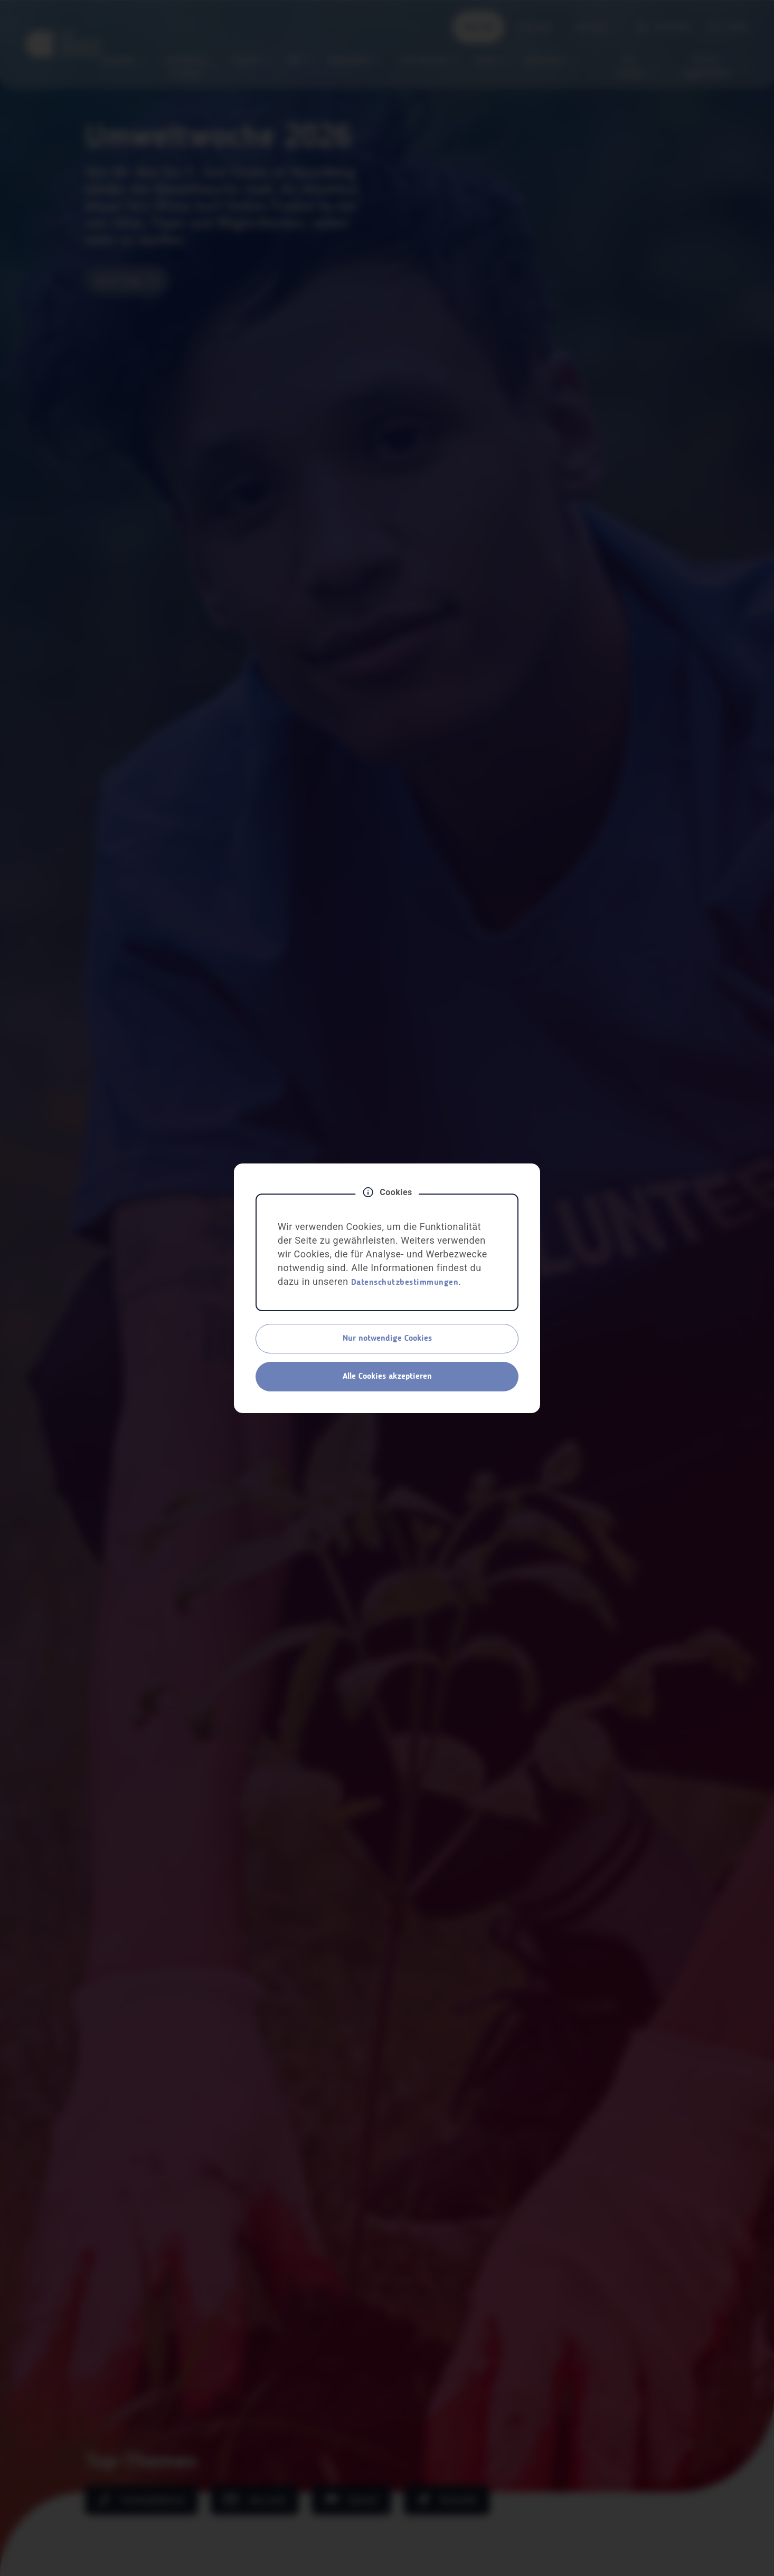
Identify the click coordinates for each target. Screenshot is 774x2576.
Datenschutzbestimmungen (405, 1283)
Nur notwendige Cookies (387, 1338)
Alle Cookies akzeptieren (387, 1376)
